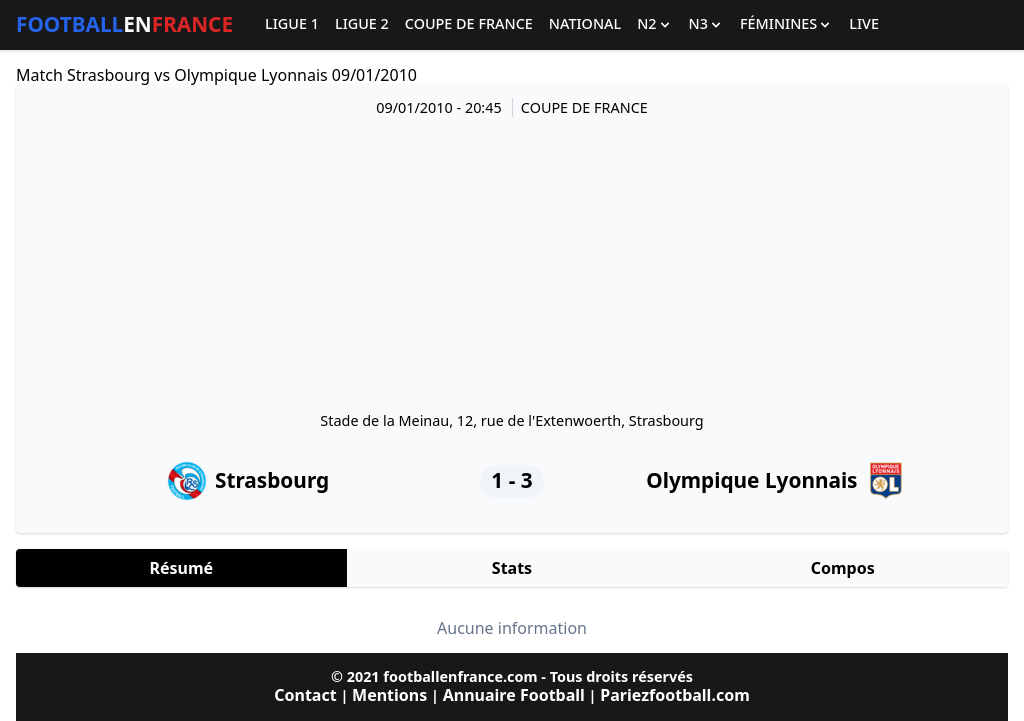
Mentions (389, 695)
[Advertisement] (512, 263)
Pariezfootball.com (674, 695)
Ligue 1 (292, 24)
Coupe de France (469, 24)
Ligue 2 (362, 24)
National (585, 24)
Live (864, 24)
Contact (305, 695)
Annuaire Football (514, 695)
